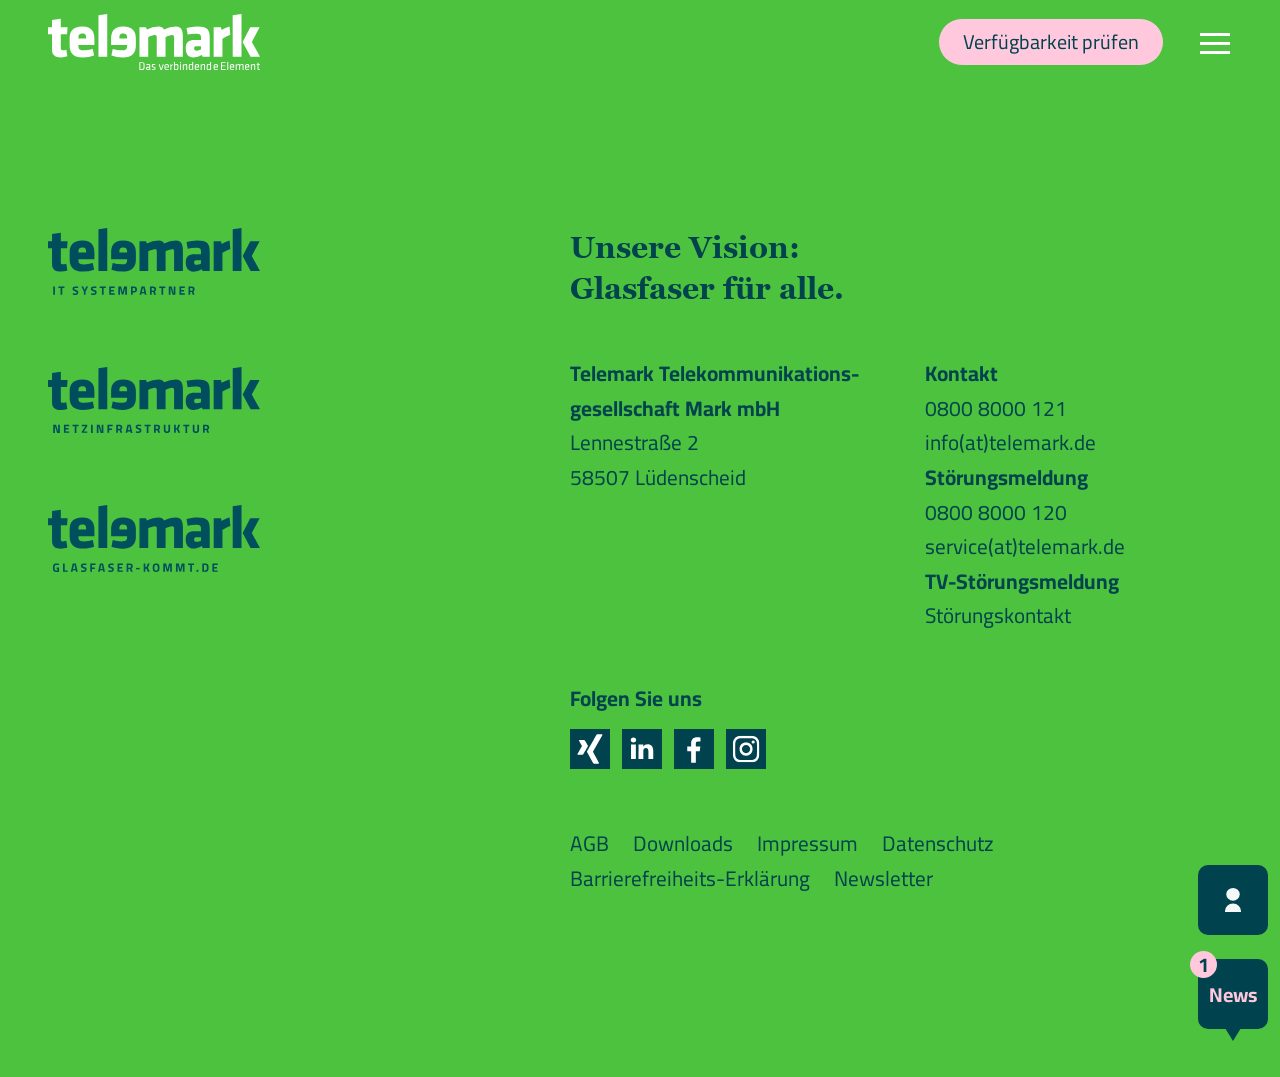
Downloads (683, 843)
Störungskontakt (998, 615)
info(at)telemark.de (1010, 442)
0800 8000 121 (996, 408)
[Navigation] (1216, 42)
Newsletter (883, 878)
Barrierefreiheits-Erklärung (690, 878)
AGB (589, 843)
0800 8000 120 (996, 512)
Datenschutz (938, 843)
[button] (590, 749)
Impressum (807, 843)
